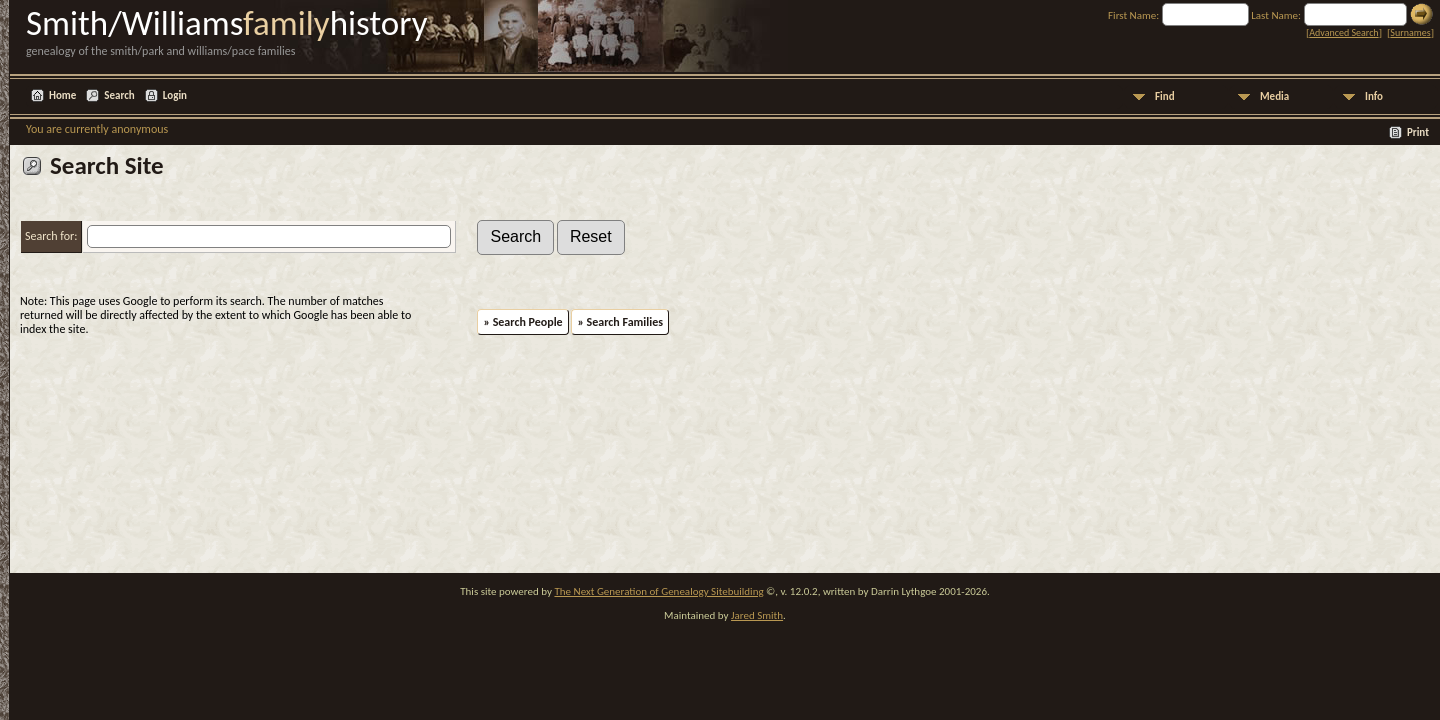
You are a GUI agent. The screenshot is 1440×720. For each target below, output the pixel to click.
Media (1274, 96)
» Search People (522, 322)
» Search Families (620, 322)
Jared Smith (757, 615)
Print (1418, 132)
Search (119, 95)
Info (1374, 96)
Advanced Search (1343, 32)
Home (62, 95)
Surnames (1410, 32)
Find (1165, 96)
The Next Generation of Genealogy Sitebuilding (658, 591)
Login (175, 95)
